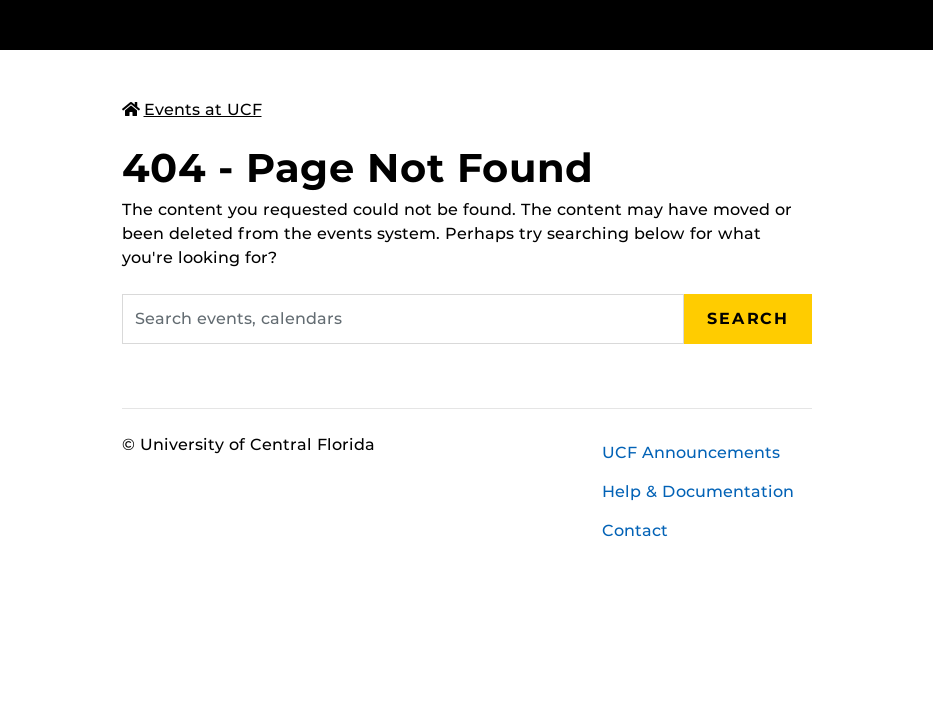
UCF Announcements (691, 452)
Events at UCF (192, 109)
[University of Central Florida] (255, 24)
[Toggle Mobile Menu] (807, 23)
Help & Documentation (698, 491)
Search (748, 318)
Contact (635, 530)
